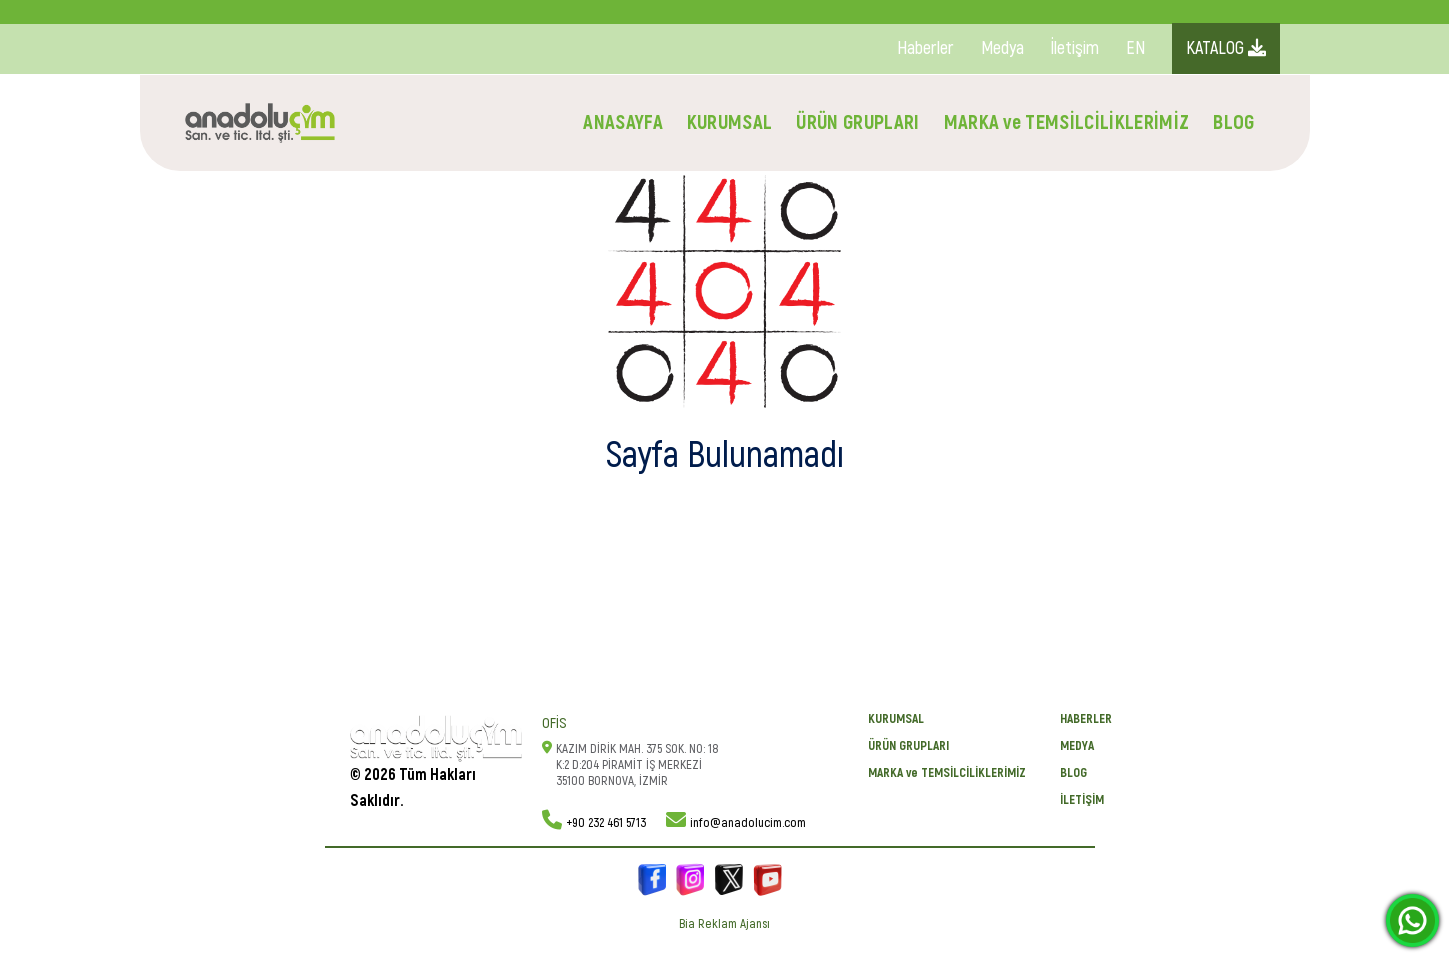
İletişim (1075, 48)
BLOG (1233, 122)
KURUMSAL (730, 122)
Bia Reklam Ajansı (724, 924)
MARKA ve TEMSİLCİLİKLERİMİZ (1067, 122)
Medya (1002, 48)
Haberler (925, 48)
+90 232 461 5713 (606, 823)
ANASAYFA (623, 122)
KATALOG (1226, 48)
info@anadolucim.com (748, 823)
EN (1135, 48)
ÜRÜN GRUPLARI (857, 122)
